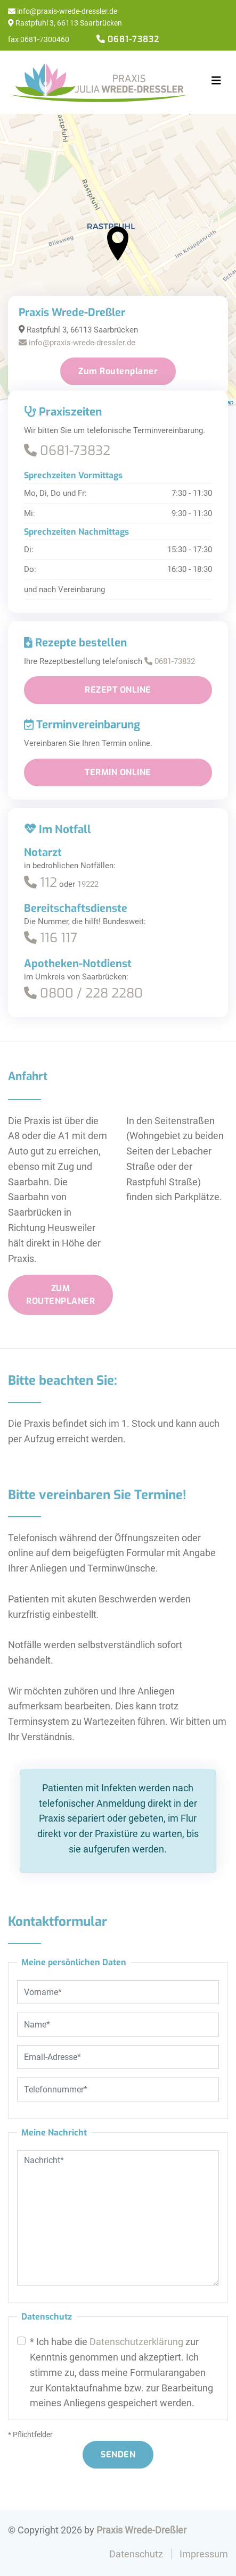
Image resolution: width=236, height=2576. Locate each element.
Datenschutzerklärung (136, 2341)
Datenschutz (136, 2554)
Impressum (204, 2554)
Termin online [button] (118, 772)
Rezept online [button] (118, 689)
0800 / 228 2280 (83, 993)
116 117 (50, 937)
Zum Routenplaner (118, 371)
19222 (88, 884)
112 (40, 882)
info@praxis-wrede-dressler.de (62, 11)
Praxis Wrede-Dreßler (141, 2530)
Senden (118, 2454)
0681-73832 (67, 450)
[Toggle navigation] (216, 80)
